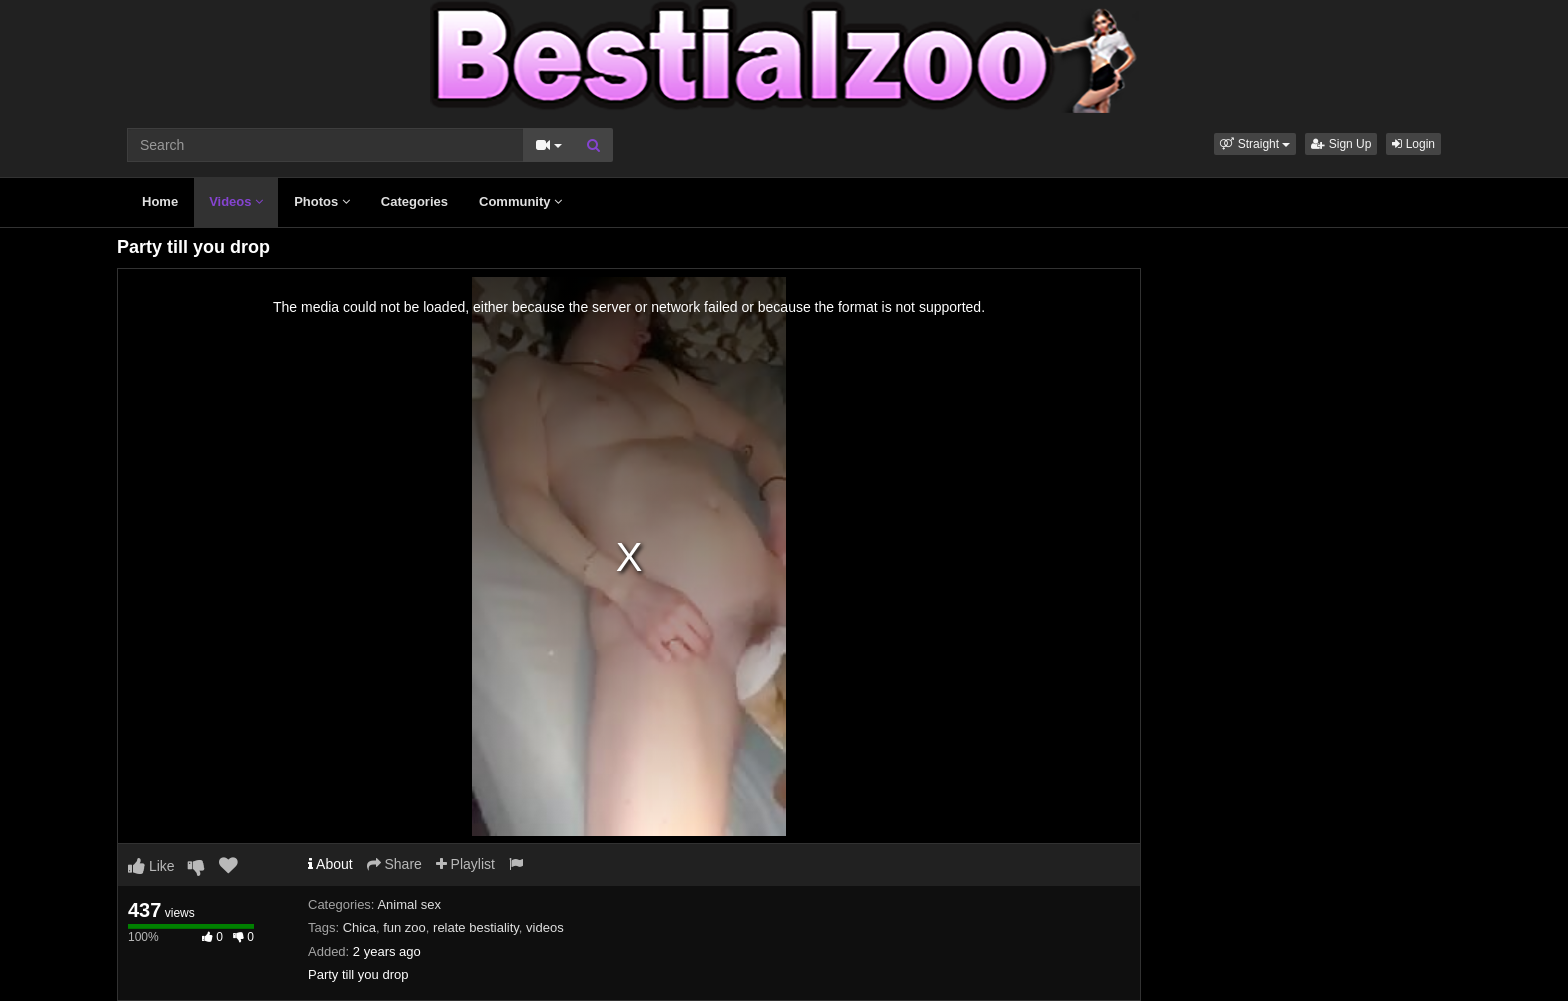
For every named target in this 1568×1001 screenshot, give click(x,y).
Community (520, 201)
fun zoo (404, 927)
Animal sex (409, 904)
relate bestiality (476, 927)
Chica (359, 927)
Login (1413, 144)
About (330, 864)
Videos (236, 201)
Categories (414, 201)
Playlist (465, 864)
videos (545, 927)
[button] (1255, 144)
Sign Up (1341, 144)
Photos (322, 201)
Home (160, 201)
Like (151, 866)
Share (394, 864)
